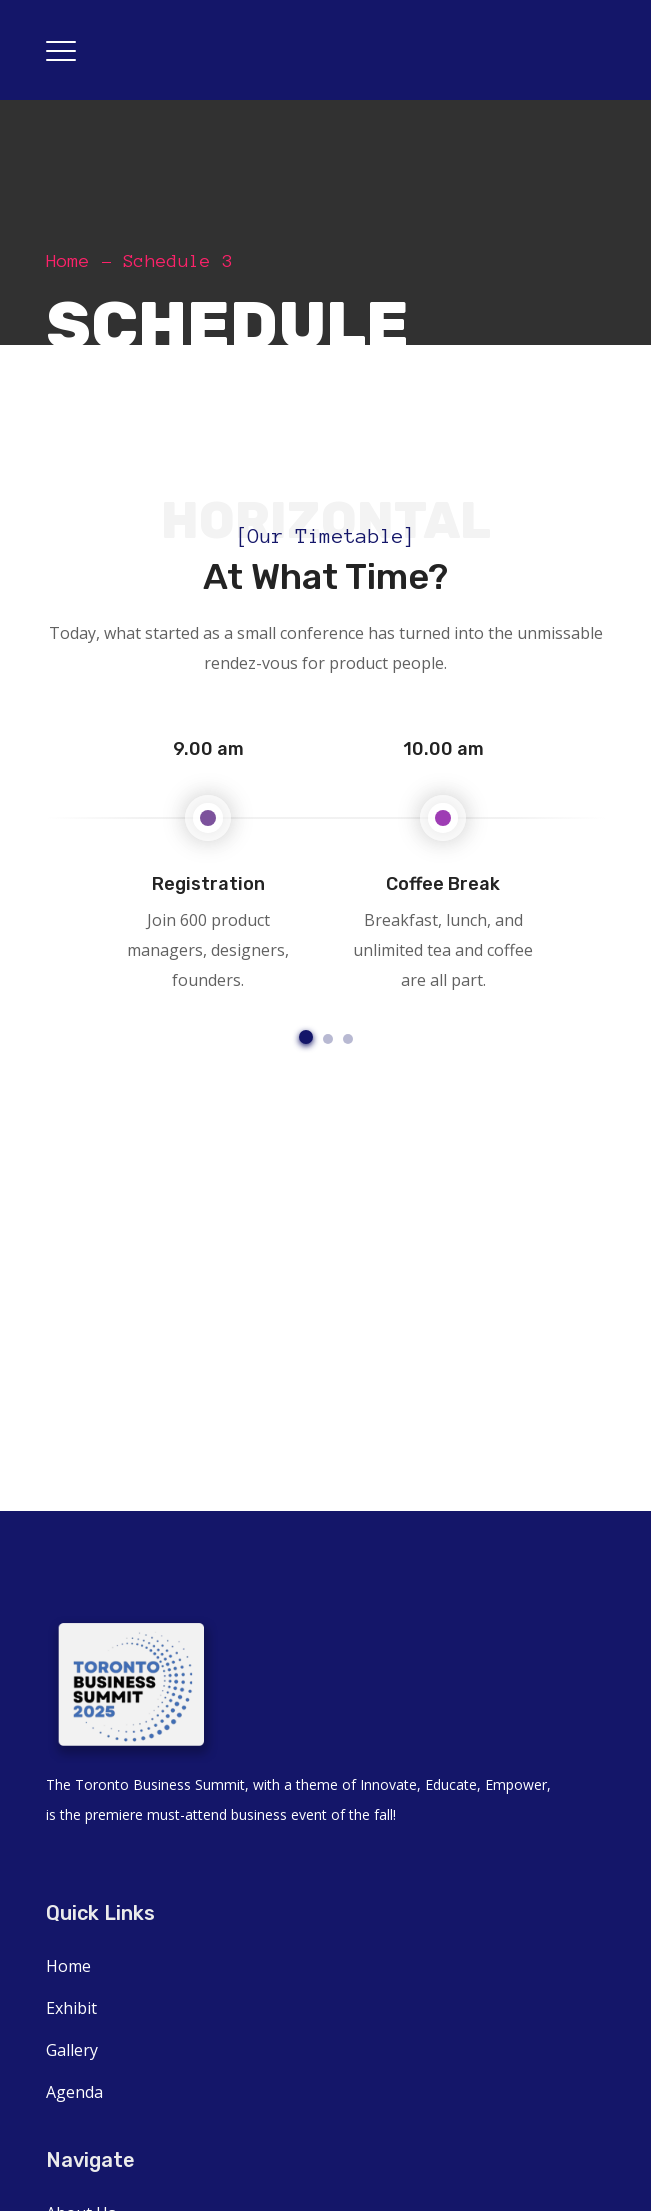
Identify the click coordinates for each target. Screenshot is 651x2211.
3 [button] (348, 1039)
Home (68, 261)
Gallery (72, 2050)
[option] (208, 861)
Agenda (74, 2092)
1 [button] (306, 1037)
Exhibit (71, 2008)
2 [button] (328, 1039)
